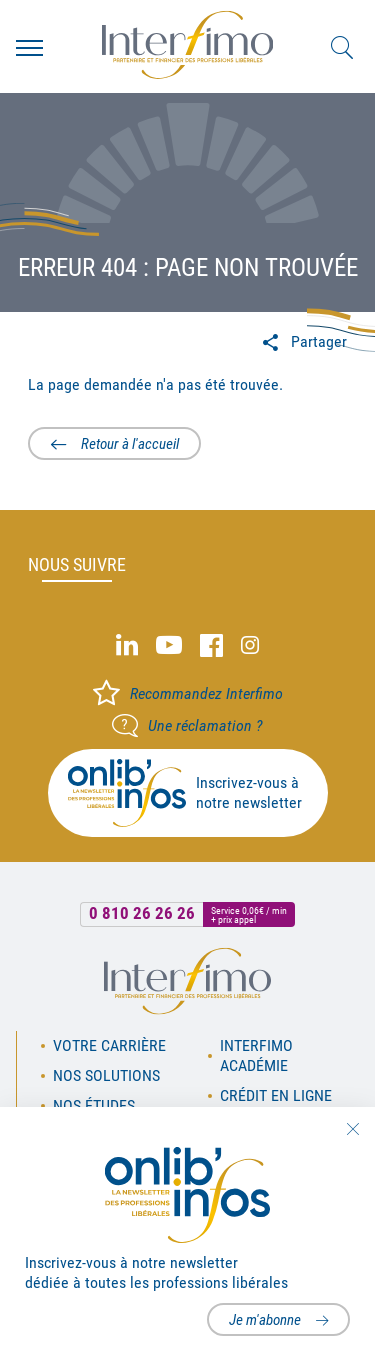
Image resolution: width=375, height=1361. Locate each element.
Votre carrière (109, 1045)
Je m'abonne (265, 1320)
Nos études (94, 1105)
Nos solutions (106, 1075)
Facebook (211, 645)
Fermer (352, 1129)
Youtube (169, 645)
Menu (29, 48)
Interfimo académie (256, 1055)
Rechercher (342, 48)
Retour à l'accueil (130, 444)
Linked (127, 645)
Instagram (250, 645)
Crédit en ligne (276, 1095)
